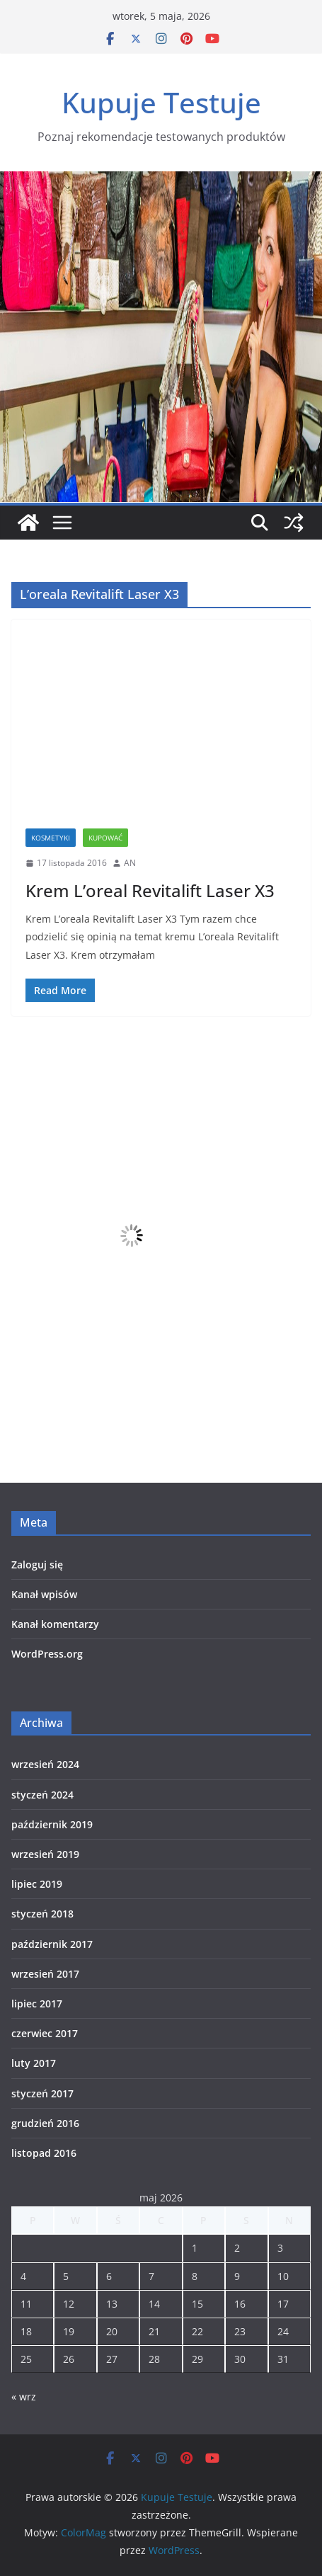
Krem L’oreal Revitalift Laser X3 (150, 890)
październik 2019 (52, 1824)
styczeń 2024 (42, 1794)
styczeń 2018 (42, 1913)
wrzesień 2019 (45, 1854)
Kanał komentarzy (55, 1624)
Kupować (105, 838)
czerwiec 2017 (44, 2033)
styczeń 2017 (42, 2093)
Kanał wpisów (44, 1594)
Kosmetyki (50, 838)
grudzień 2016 (45, 2123)
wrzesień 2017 (45, 1974)
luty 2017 (33, 2063)
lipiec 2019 (36, 1884)
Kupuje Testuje (161, 102)
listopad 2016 (43, 2153)
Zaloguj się (37, 1564)
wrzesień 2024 (45, 1764)
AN (130, 863)
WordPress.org (47, 1653)
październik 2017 (52, 1944)
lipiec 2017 (36, 2003)
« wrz (23, 2396)
